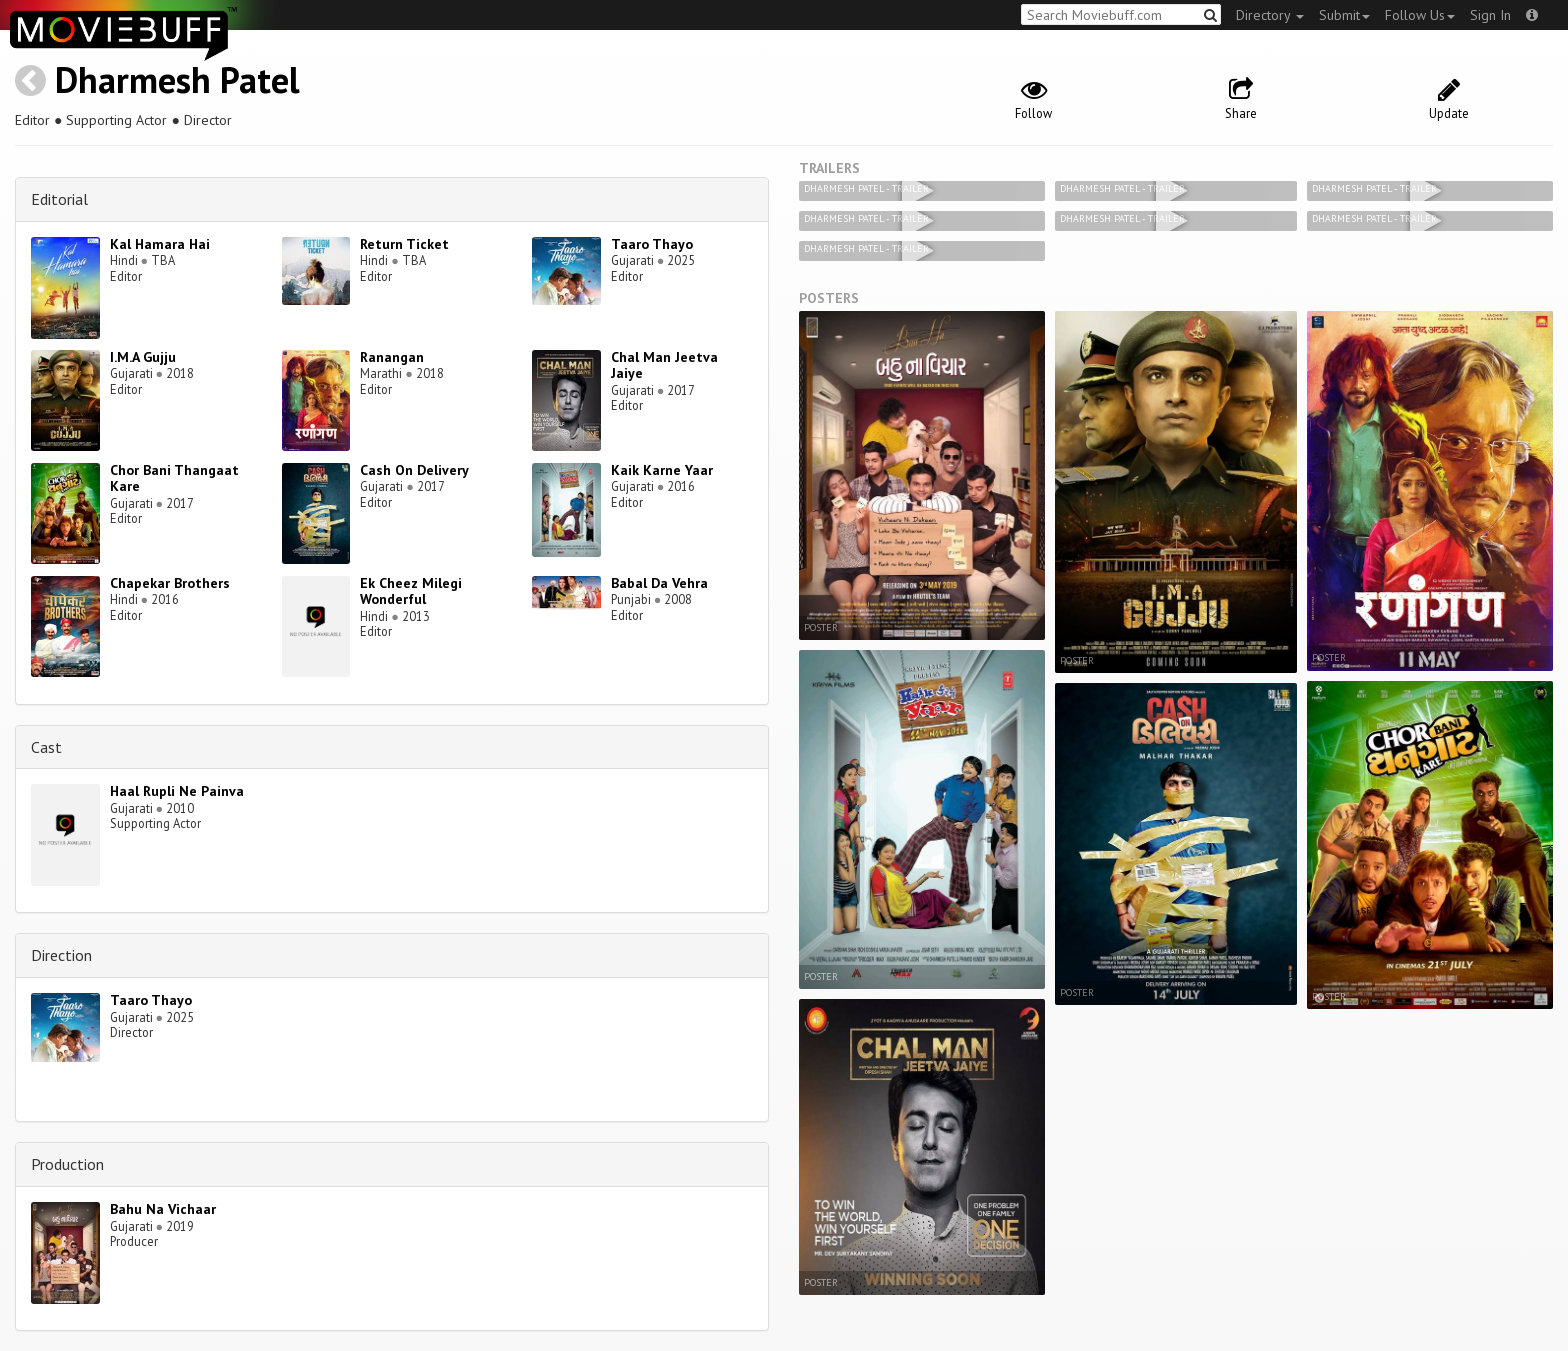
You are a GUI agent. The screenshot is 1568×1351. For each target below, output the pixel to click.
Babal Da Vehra (659, 583)
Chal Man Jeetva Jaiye (664, 365)
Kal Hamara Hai (160, 244)
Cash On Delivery (414, 470)
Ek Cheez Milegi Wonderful (411, 591)
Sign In (1490, 15)
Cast (46, 747)
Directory (1270, 15)
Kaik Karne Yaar (662, 470)
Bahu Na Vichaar (163, 1209)
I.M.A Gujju (143, 357)
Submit (1344, 15)
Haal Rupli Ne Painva (177, 791)
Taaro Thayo (652, 244)
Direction (61, 955)
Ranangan (392, 357)
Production (67, 1164)
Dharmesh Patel (177, 79)
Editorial (59, 199)
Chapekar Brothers (170, 583)
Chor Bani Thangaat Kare (174, 478)
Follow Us (1420, 15)
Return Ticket (404, 244)
